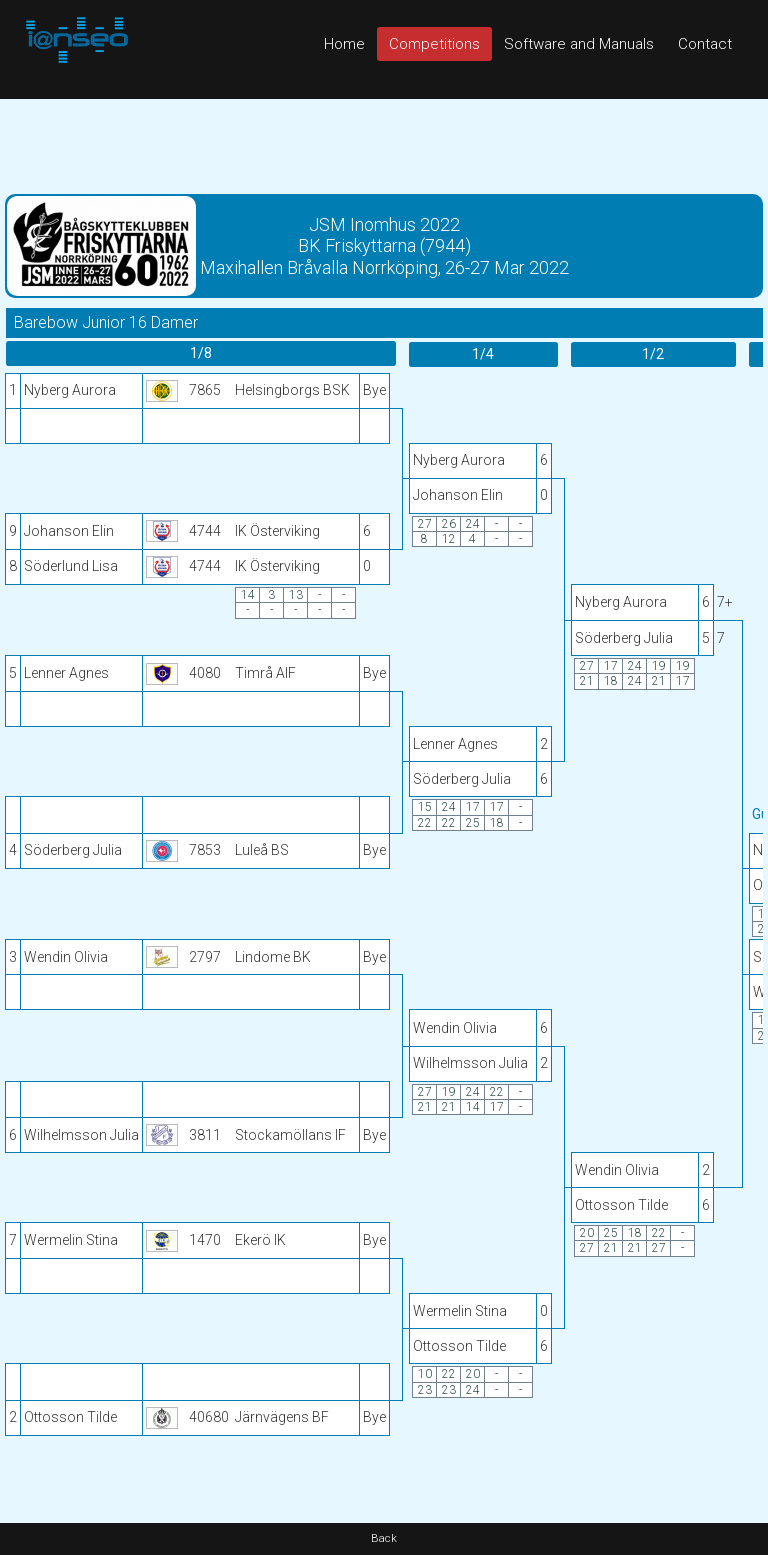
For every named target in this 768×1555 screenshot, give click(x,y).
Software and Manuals (579, 44)
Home (344, 44)
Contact (705, 44)
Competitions (434, 44)
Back (384, 1538)
